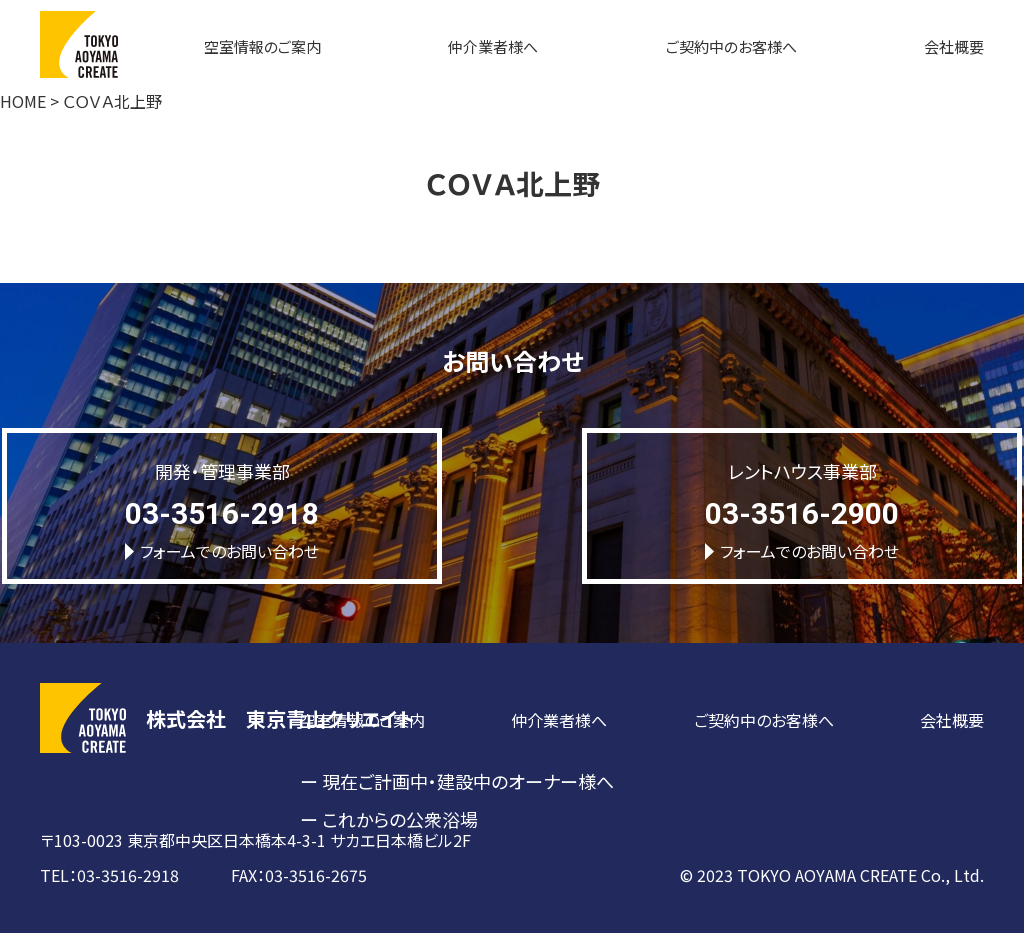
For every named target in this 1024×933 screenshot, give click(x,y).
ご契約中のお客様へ (731, 46)
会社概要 (954, 46)
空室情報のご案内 (262, 46)
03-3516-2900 (802, 513)
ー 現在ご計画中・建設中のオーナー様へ (457, 781)
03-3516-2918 (222, 513)
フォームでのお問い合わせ (222, 551)
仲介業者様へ (493, 46)
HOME (23, 101)
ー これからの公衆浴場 (389, 819)
